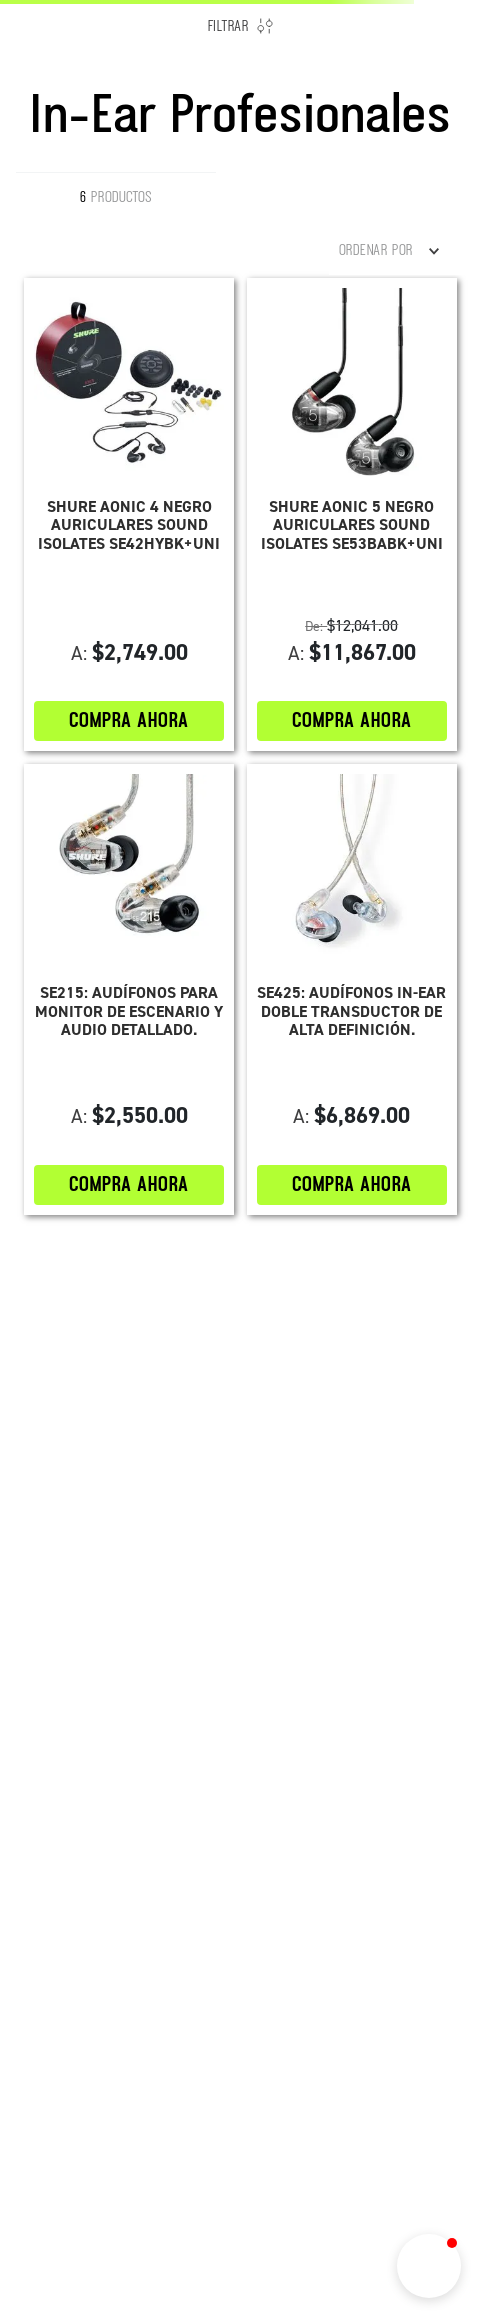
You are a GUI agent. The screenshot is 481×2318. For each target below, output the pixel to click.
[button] (429, 2266)
